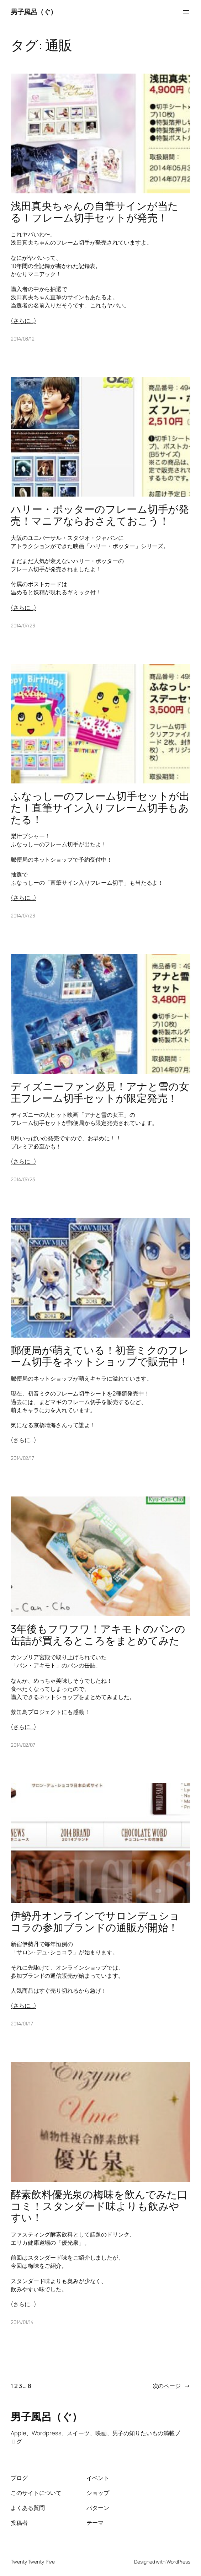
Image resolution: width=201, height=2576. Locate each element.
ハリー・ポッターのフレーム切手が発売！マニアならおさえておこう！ (100, 514)
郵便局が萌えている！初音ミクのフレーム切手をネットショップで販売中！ (100, 1355)
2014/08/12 (23, 338)
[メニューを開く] (186, 11)
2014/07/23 (23, 625)
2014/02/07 (23, 1744)
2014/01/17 (22, 2023)
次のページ (171, 2386)
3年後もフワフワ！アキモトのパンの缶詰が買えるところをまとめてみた (98, 1634)
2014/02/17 (22, 1458)
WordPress (178, 2561)
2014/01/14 (22, 2322)
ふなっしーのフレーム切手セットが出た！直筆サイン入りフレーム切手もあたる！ (100, 807)
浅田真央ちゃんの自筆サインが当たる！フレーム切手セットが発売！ (94, 211)
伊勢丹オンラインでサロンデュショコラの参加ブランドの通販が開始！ (95, 1921)
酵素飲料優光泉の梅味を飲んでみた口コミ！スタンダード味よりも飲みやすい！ (99, 2206)
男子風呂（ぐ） (34, 11)
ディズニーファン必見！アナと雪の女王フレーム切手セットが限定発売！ (100, 1092)
